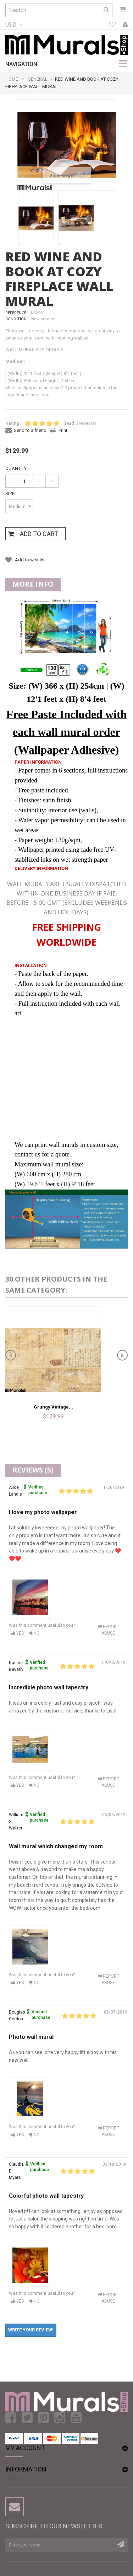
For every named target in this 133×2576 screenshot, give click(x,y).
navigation (21, 64)
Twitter (27, 2417)
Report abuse (108, 1630)
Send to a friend (30, 430)
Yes (17, 1633)
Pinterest (43, 2417)
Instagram (59, 2417)
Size (10, 493)
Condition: (16, 319)
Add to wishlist (30, 559)
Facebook (10, 2417)
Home (11, 79)
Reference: (16, 313)
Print (63, 430)
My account (125, 24)
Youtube (76, 2417)
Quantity (16, 468)
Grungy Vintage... (53, 1407)
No (34, 1633)
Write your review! (31, 2329)
